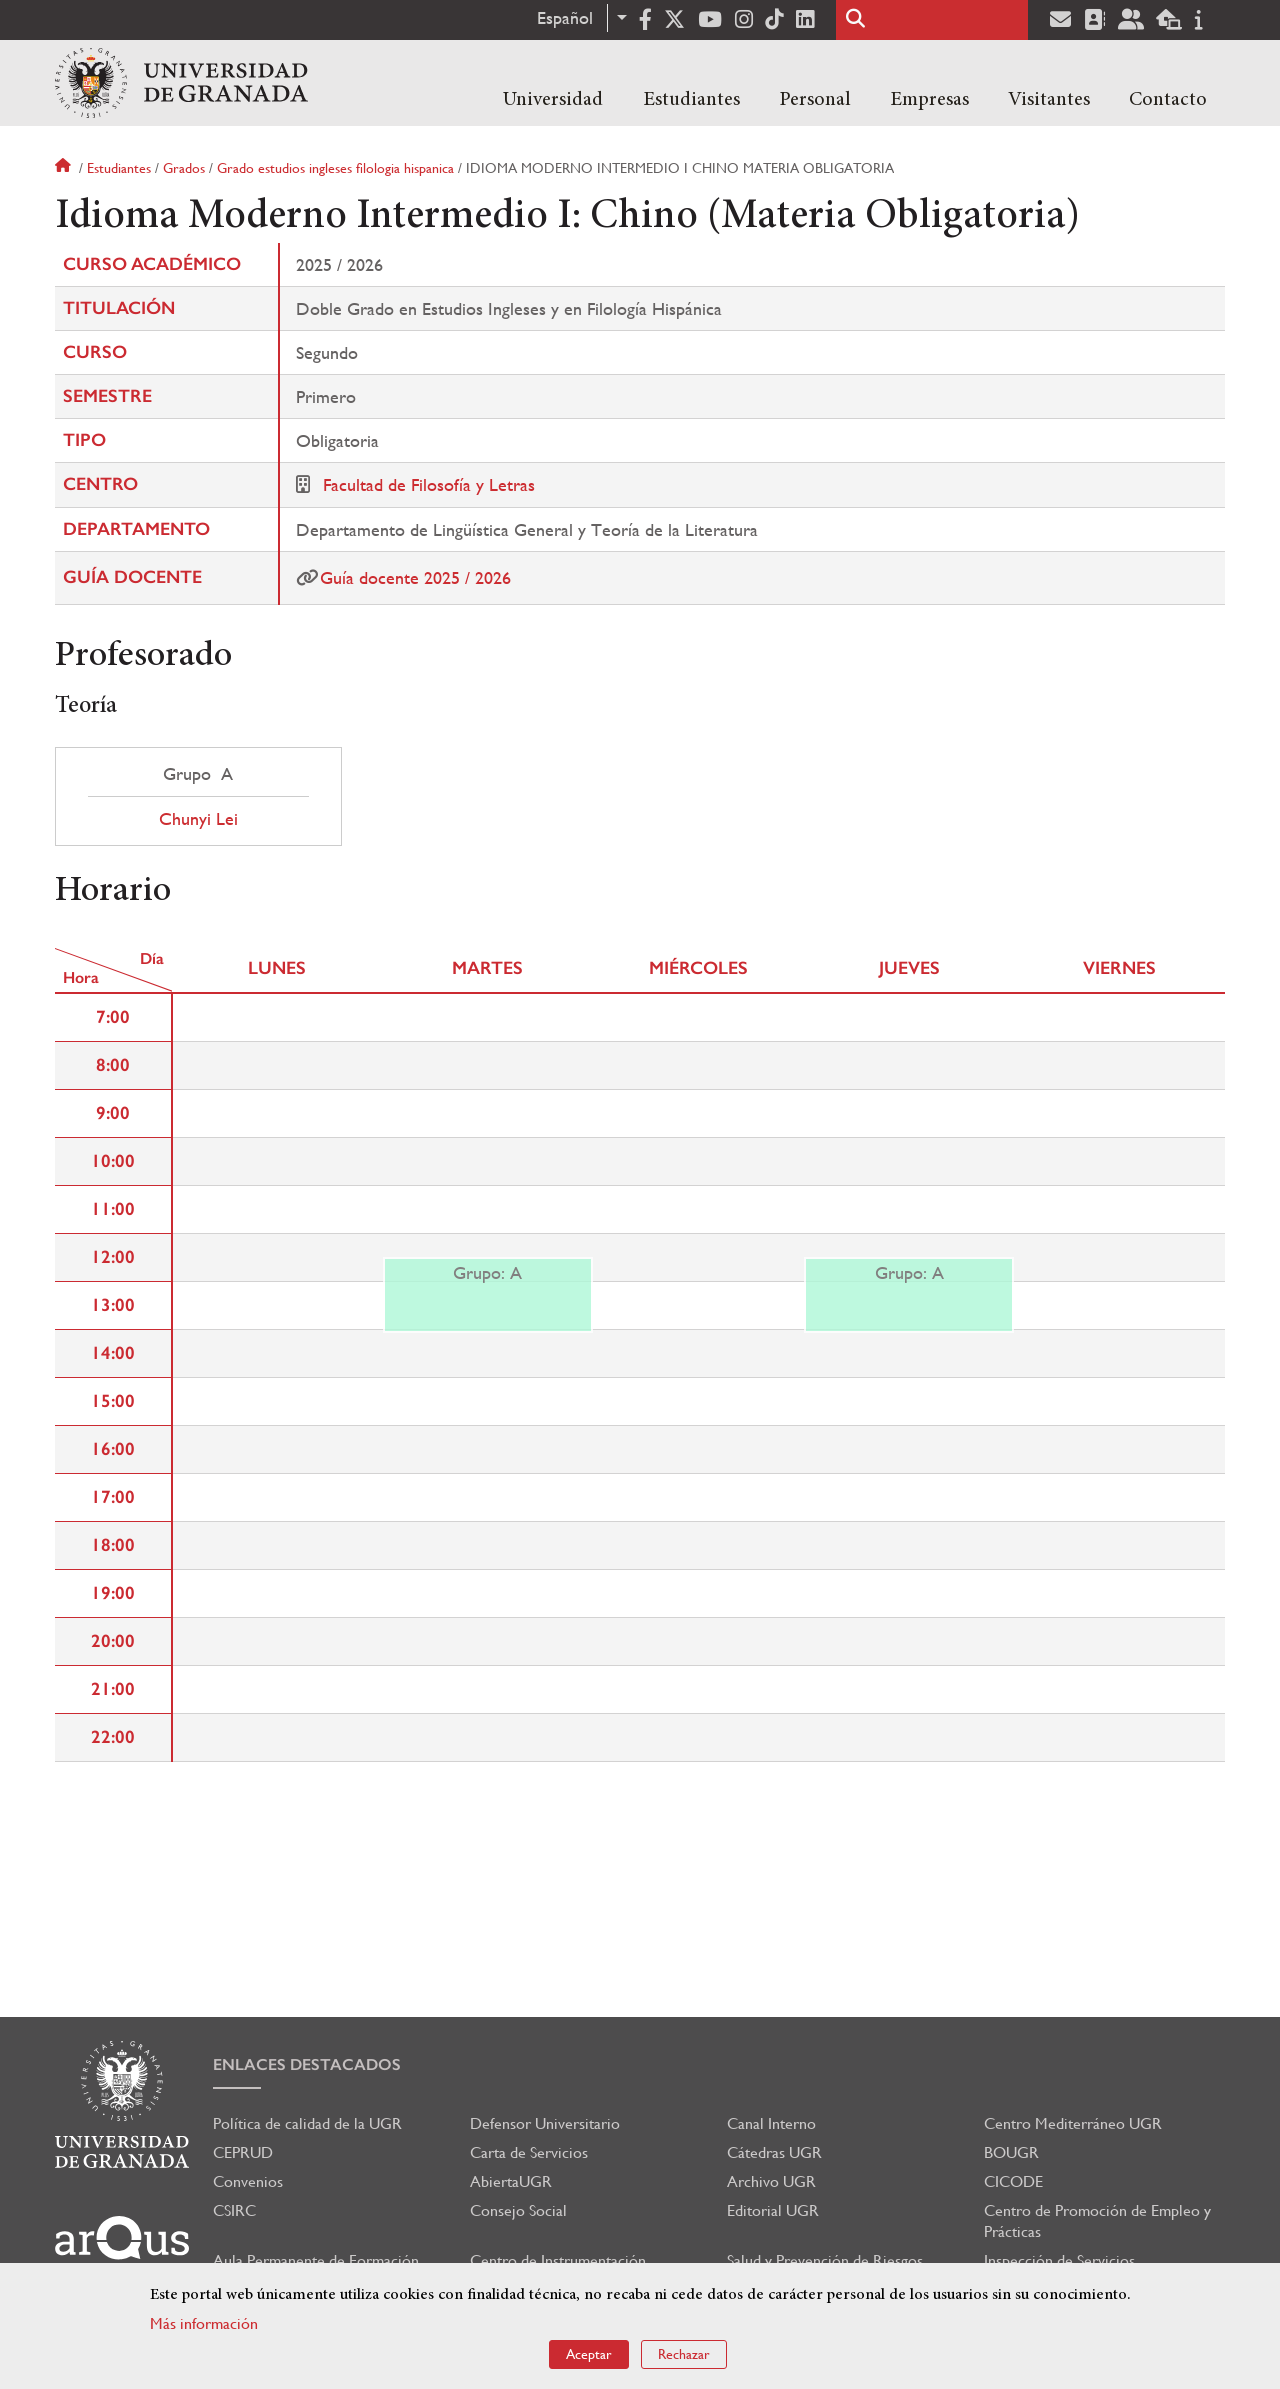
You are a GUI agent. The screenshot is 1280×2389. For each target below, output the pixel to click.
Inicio (65, 168)
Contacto (1168, 100)
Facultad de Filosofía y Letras (429, 484)
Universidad (553, 100)
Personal (815, 100)
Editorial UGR (773, 2210)
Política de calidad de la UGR (307, 2123)
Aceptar (589, 2354)
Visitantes (1049, 100)
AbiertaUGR (511, 2181)
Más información (204, 2323)
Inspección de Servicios (1059, 2260)
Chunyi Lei (198, 819)
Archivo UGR (771, 2181)
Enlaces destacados (307, 2064)
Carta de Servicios (529, 2152)
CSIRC (234, 2210)
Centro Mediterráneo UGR (1073, 2123)
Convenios (248, 2181)
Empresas (929, 100)
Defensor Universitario (545, 2123)
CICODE (1013, 2181)
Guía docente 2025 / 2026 (415, 577)
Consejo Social (518, 2210)
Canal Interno (771, 2123)
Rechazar (684, 2354)
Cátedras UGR (774, 2152)
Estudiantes (691, 100)
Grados (184, 168)
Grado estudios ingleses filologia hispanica (335, 168)
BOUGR (1011, 2152)
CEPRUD (243, 2152)
